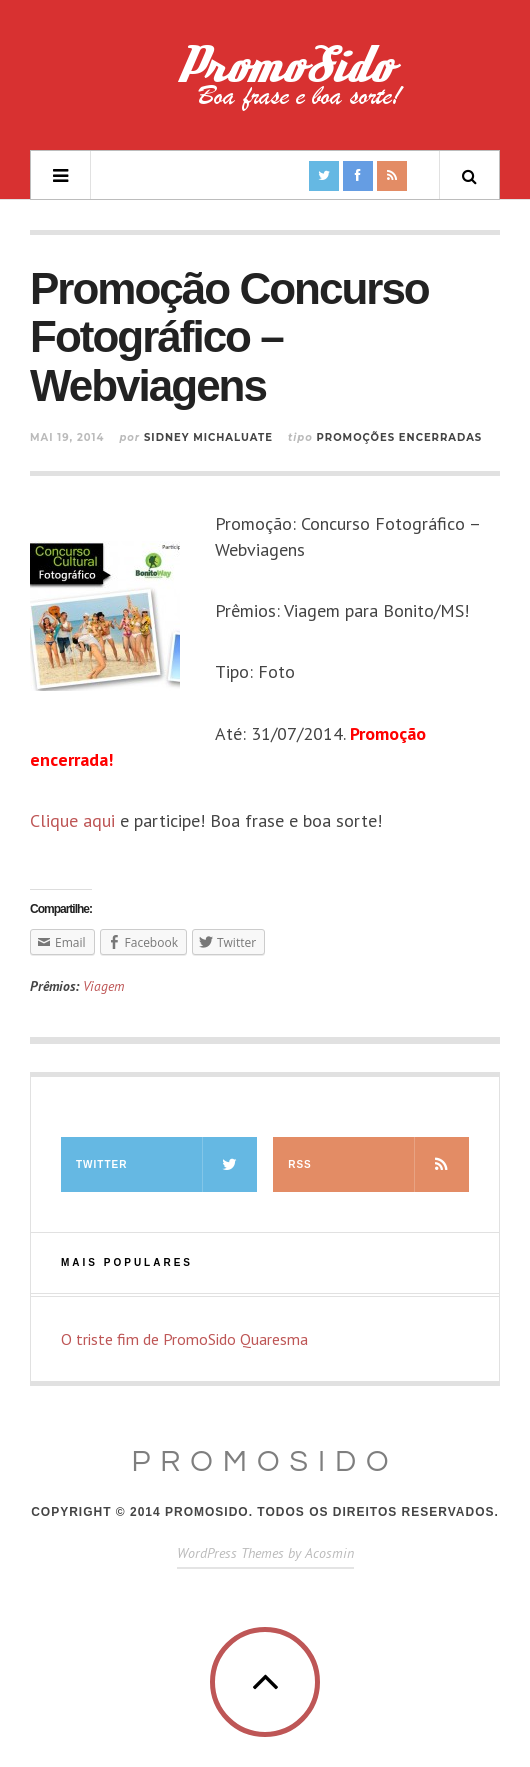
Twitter (166, 1164)
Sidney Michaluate (208, 437)
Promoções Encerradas (400, 437)
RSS (378, 1164)
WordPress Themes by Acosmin (265, 1553)
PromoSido (264, 1461)
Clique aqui (72, 820)
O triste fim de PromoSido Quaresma (184, 1339)
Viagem (103, 986)
